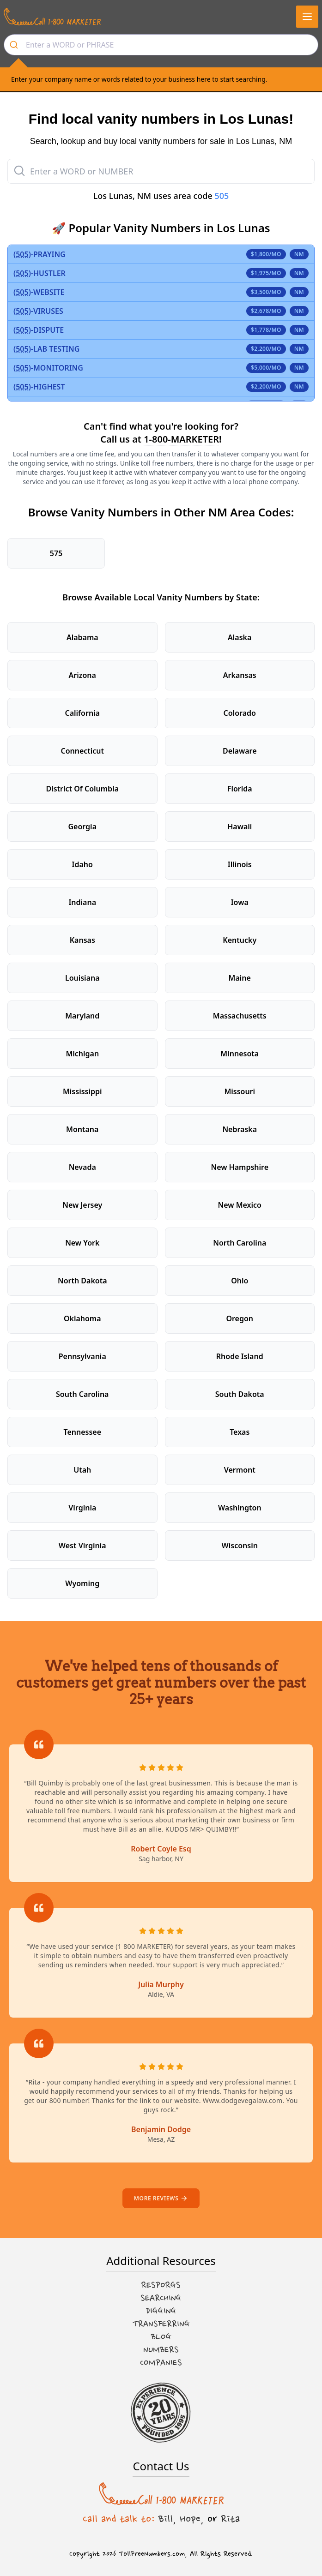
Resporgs (161, 2285)
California (82, 713)
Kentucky (239, 940)
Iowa (240, 902)
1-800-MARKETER (181, 439)
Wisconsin (240, 1545)
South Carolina (82, 1394)
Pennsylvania (82, 1356)
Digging (161, 2311)
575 (56, 553)
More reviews (161, 2198)
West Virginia (82, 1545)
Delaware (240, 751)
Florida (239, 789)
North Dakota (82, 1281)
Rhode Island (239, 1356)
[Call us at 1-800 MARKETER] (52, 16)
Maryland (82, 1016)
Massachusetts (240, 1016)
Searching (161, 2298)
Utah (82, 1470)
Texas (239, 1432)
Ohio (239, 1281)
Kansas (82, 940)
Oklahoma (82, 1318)
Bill (165, 2518)
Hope (190, 2518)
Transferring (161, 2324)
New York (82, 1243)
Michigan (82, 1053)
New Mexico (239, 1205)
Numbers (161, 2349)
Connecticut (82, 751)
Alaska (239, 637)
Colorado (240, 713)
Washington (239, 1508)
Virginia (82, 1508)
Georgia (82, 826)
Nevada (82, 1167)
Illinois (240, 864)
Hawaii (239, 826)
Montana (82, 1129)
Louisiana (82, 978)
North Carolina (239, 1243)
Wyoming (82, 1583)
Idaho (82, 864)
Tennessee (82, 1432)
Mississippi (82, 1091)
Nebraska (239, 1129)
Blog (161, 2336)
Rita (230, 2518)
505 (221, 195)
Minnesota (239, 1053)
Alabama (82, 637)
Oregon (239, 1318)
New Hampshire (239, 1167)
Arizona (82, 675)
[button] (307, 17)
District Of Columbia (82, 789)
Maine (240, 978)
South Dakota (239, 1394)
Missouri (239, 1091)
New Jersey (82, 1205)
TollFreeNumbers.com (152, 2554)
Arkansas (239, 675)
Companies (161, 2362)
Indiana (82, 902)
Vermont (239, 1470)
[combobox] (161, 44)
